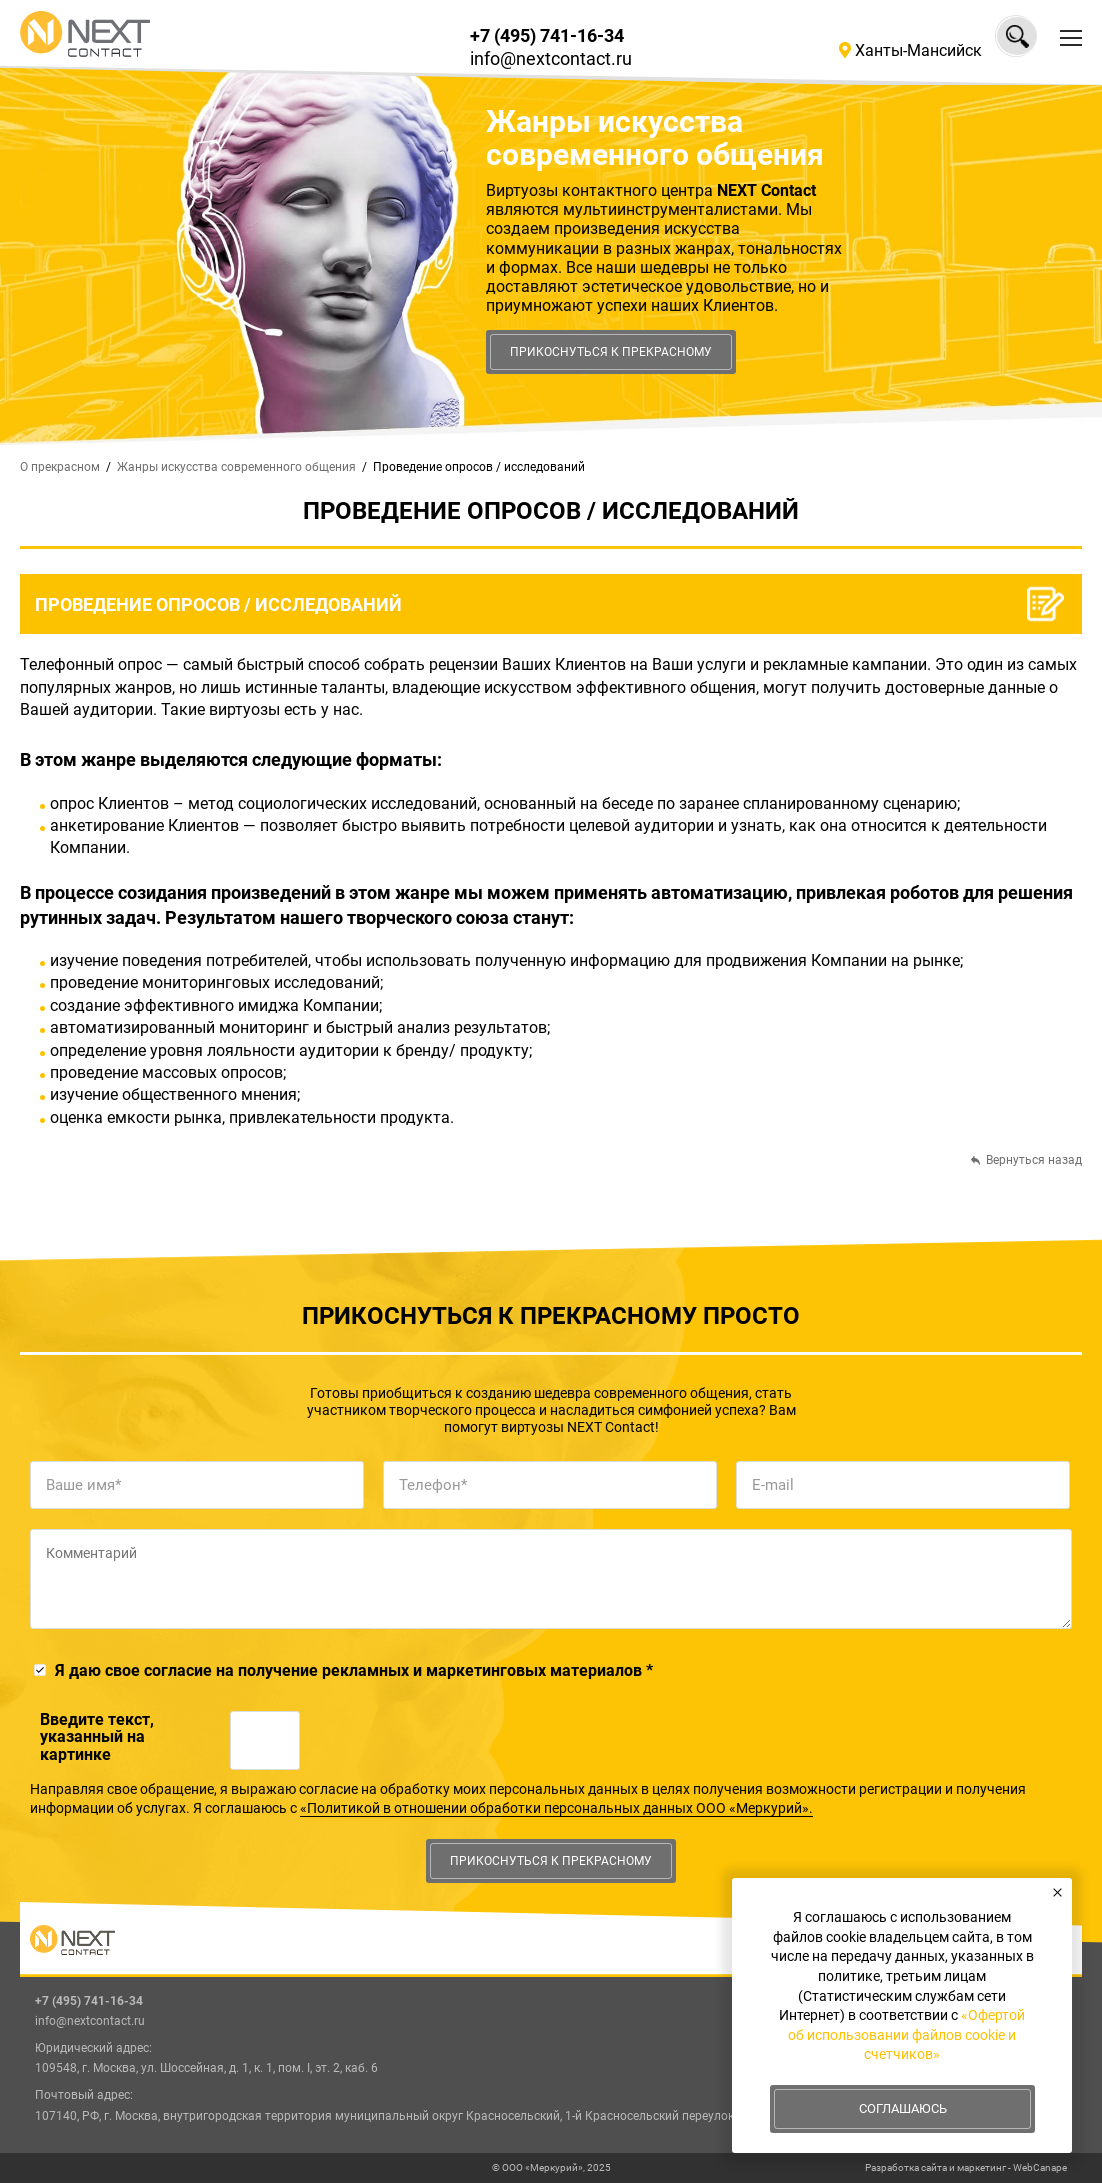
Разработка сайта (906, 2167)
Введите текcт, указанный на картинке (97, 1737)
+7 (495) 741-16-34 (547, 35)
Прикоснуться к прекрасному (611, 352)
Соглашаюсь (903, 2108)
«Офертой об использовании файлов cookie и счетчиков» (906, 2034)
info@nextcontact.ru (551, 58)
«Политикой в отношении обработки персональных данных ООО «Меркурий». (556, 1808)
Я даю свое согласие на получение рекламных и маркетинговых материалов (354, 1670)
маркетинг (981, 2167)
